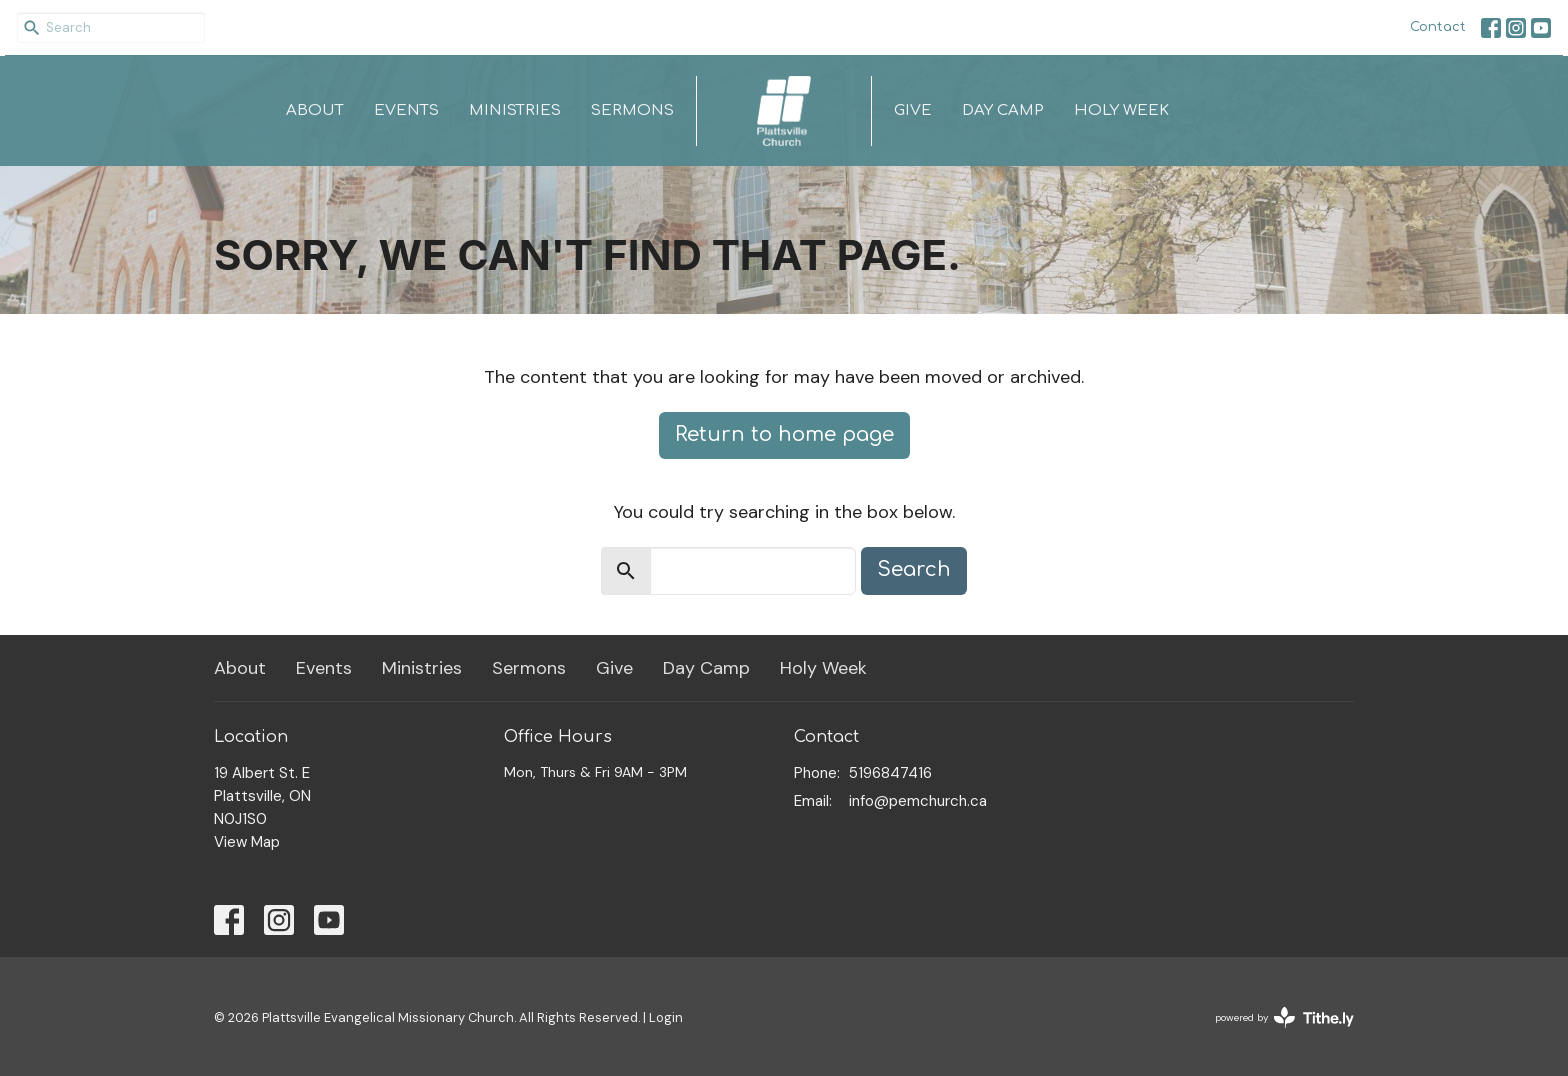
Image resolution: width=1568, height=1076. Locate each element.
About (315, 110)
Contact (1438, 27)
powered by (1284, 1017)
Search (914, 569)
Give (913, 110)
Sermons (632, 110)
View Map (247, 842)
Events (406, 110)
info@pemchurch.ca (918, 801)
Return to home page (784, 434)
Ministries (515, 110)
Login (666, 1017)
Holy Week (1121, 110)
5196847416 (890, 773)
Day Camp (1003, 110)
